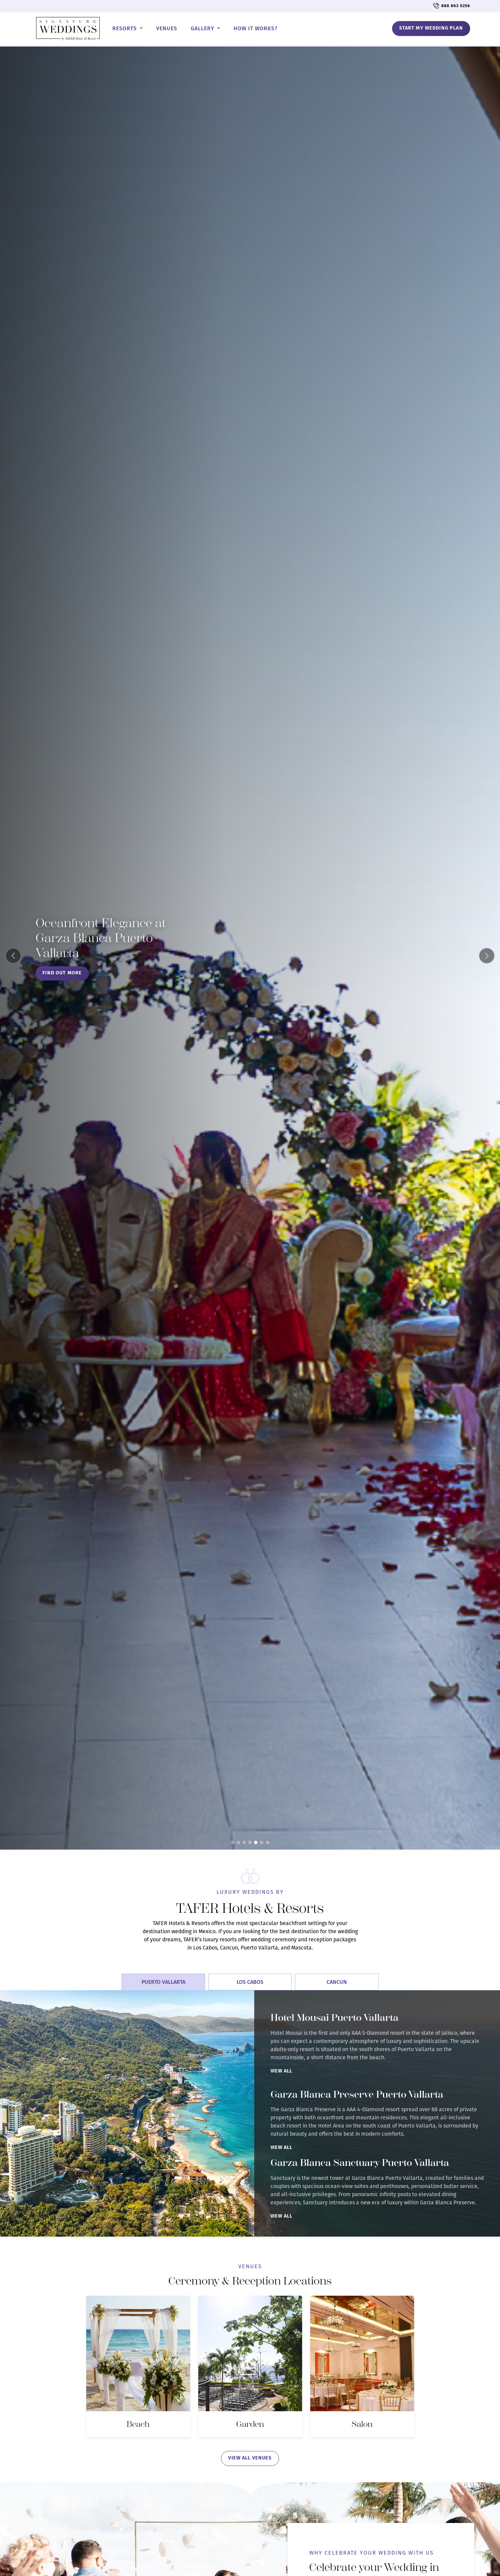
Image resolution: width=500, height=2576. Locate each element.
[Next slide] (487, 956)
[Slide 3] (244, 1842)
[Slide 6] (261, 1842)
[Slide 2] (238, 1842)
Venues (166, 28)
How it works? (256, 28)
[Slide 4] (250, 1842)
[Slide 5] (256, 1842)
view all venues (250, 2458)
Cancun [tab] (337, 1982)
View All (281, 2071)
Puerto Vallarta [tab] (163, 1982)
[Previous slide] (13, 956)
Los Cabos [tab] (250, 1982)
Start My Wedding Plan (431, 28)
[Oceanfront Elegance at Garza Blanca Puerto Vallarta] (250, 948)
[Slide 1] (232, 1842)
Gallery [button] (203, 28)
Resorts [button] (125, 28)
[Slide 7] (267, 1842)
